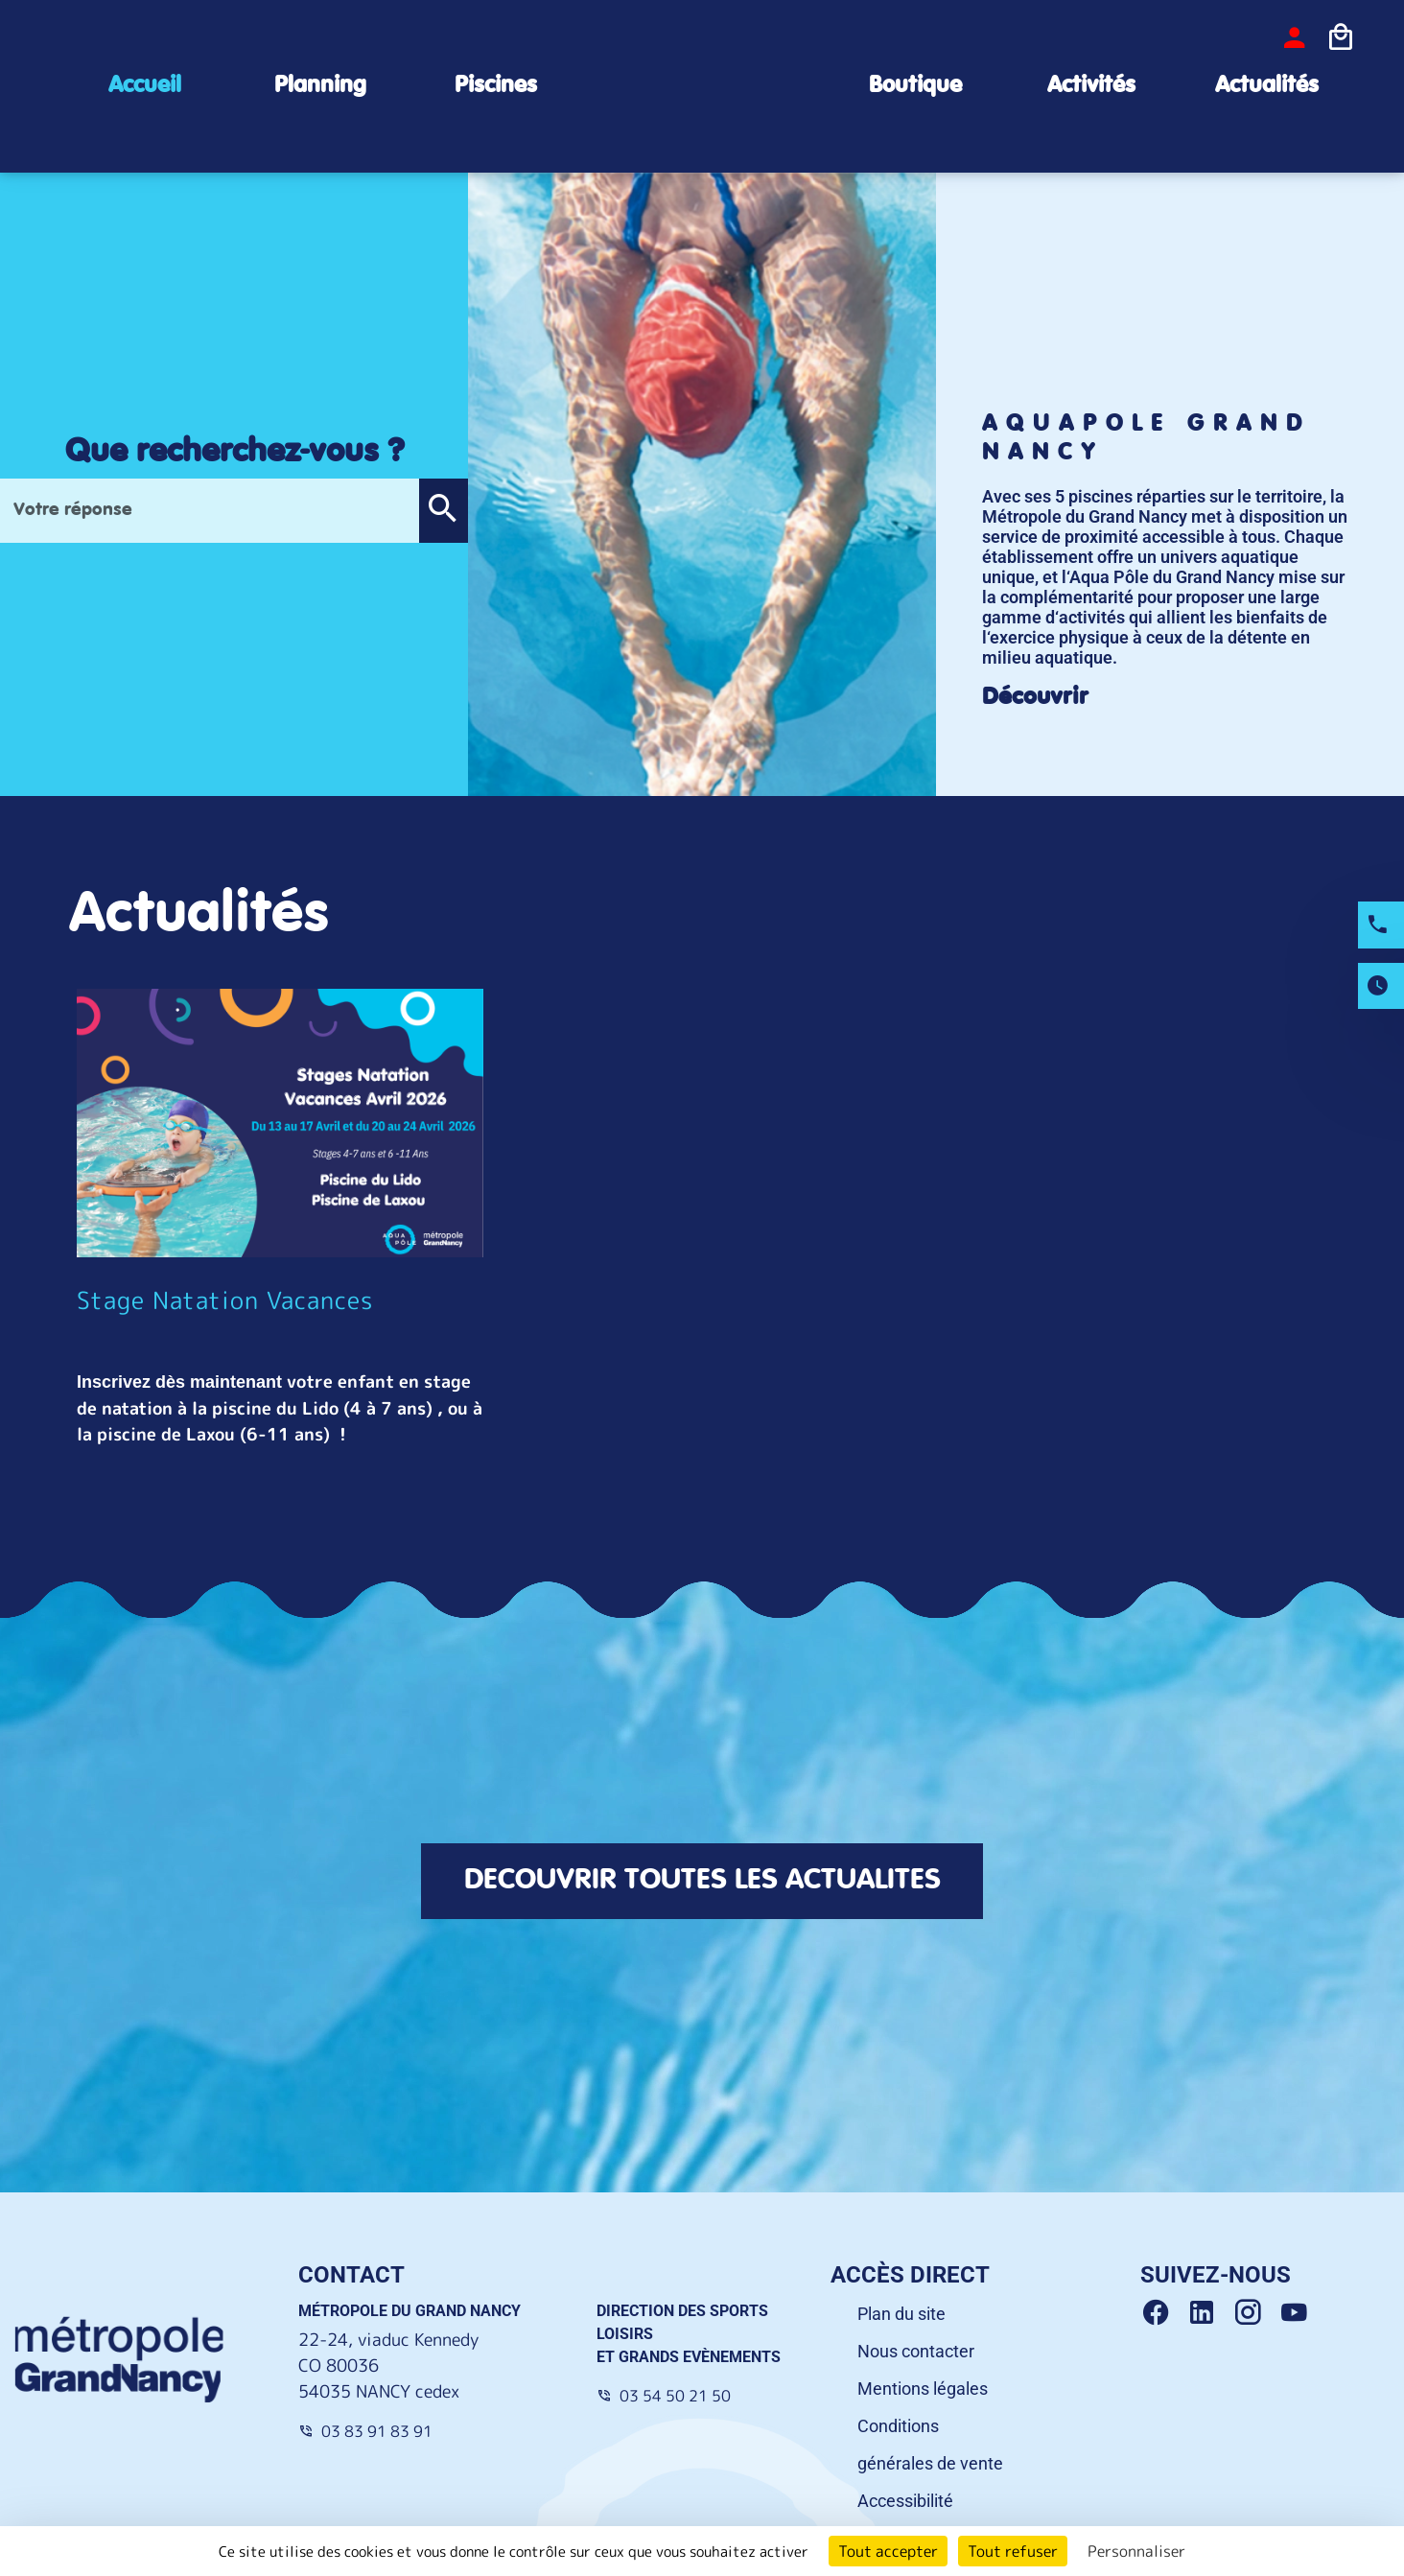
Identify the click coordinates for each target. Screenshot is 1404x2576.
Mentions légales (922, 2388)
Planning (320, 86)
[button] (443, 511)
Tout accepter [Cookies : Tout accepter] (888, 2551)
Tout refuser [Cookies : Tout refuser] (1013, 2551)
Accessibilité (905, 2501)
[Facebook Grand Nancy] (1163, 2313)
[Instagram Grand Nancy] (1255, 2313)
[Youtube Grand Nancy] (1297, 2313)
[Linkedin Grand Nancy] (1209, 2313)
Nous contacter (915, 2351)
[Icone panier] (1340, 37)
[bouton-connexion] (1294, 37)
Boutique (915, 86)
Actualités (1267, 86)
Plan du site (901, 2314)
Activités (1091, 86)
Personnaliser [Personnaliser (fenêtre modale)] (1136, 2551)
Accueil (144, 86)
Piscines (496, 86)
